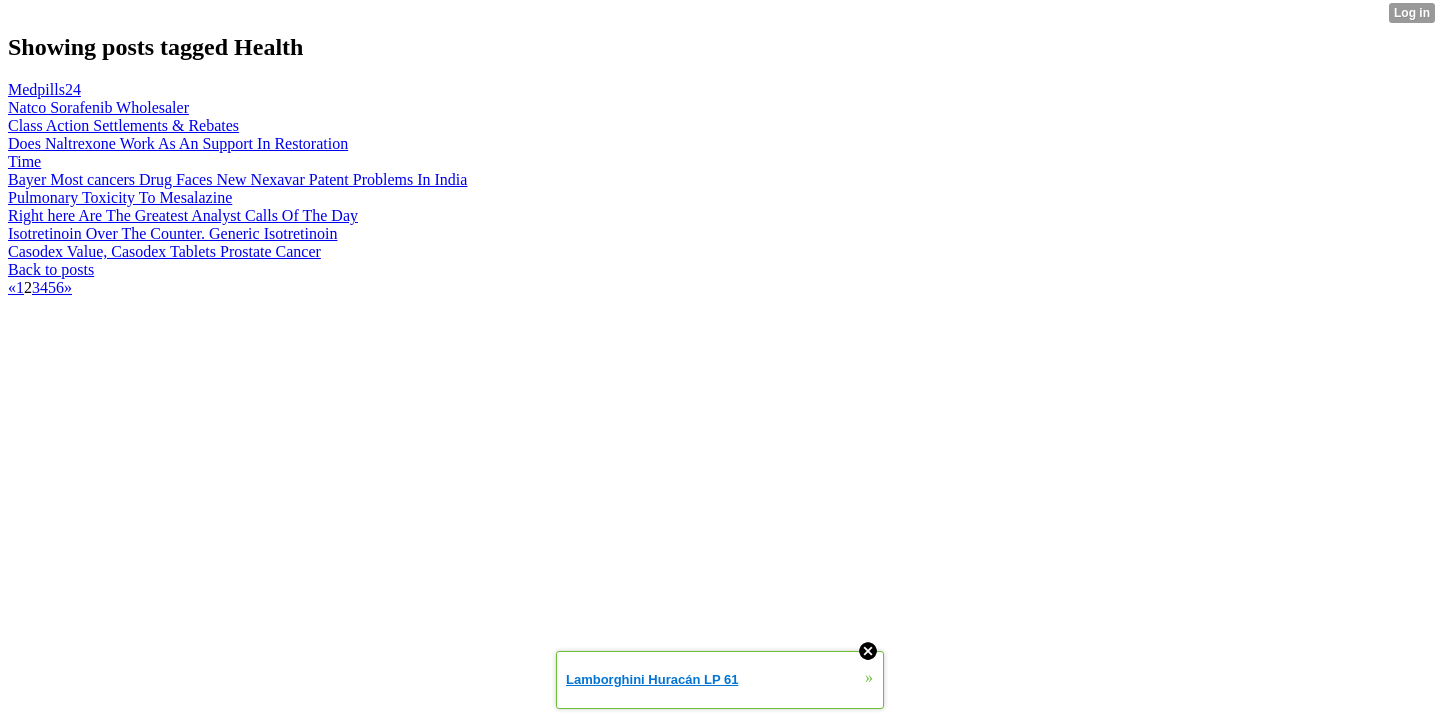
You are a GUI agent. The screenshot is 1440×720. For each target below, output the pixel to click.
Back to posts (51, 269)
